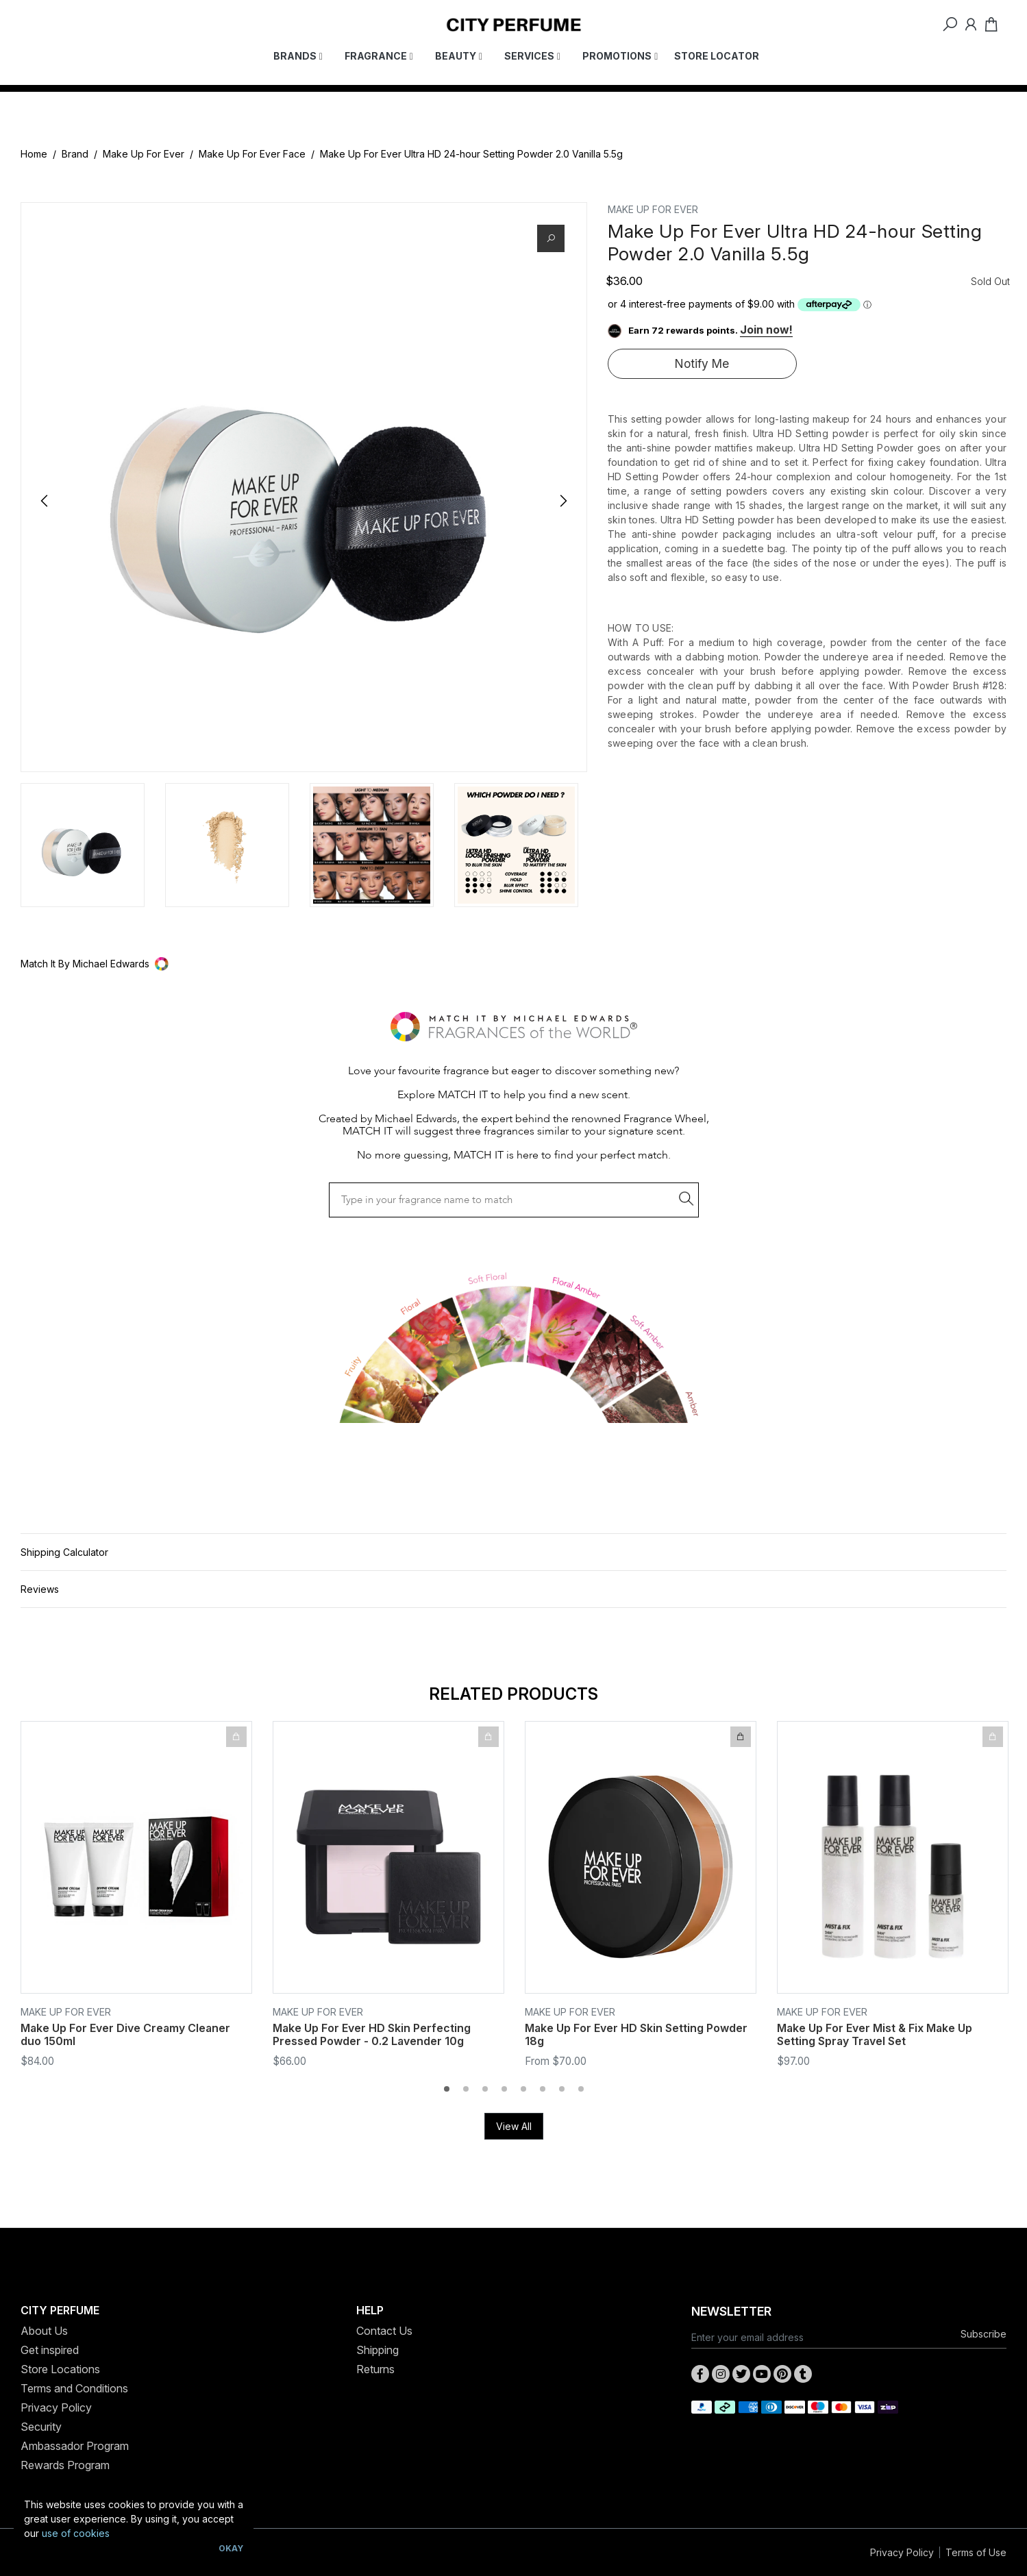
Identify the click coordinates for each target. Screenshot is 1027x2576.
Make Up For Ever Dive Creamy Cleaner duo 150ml (125, 2034)
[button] (513, 963)
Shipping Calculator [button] (64, 1552)
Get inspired (50, 2350)
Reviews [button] (40, 1589)
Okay (231, 2548)
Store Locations (60, 2369)
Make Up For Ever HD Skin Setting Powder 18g (636, 2034)
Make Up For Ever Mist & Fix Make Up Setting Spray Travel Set (874, 2034)
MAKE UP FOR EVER (653, 209)
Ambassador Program (75, 2446)
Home (34, 154)
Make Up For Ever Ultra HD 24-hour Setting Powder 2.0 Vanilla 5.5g (471, 154)
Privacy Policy (56, 2407)
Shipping (377, 2350)
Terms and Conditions (74, 2388)
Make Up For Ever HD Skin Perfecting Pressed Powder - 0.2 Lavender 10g (372, 2034)
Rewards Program (65, 2465)
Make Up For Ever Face (252, 154)
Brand (75, 154)
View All (514, 2126)
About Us (44, 2331)
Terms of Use (975, 2552)
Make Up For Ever (143, 154)
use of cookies (76, 2533)
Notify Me (702, 363)
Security (41, 2426)
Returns (375, 2369)
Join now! (766, 329)
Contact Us (384, 2331)
